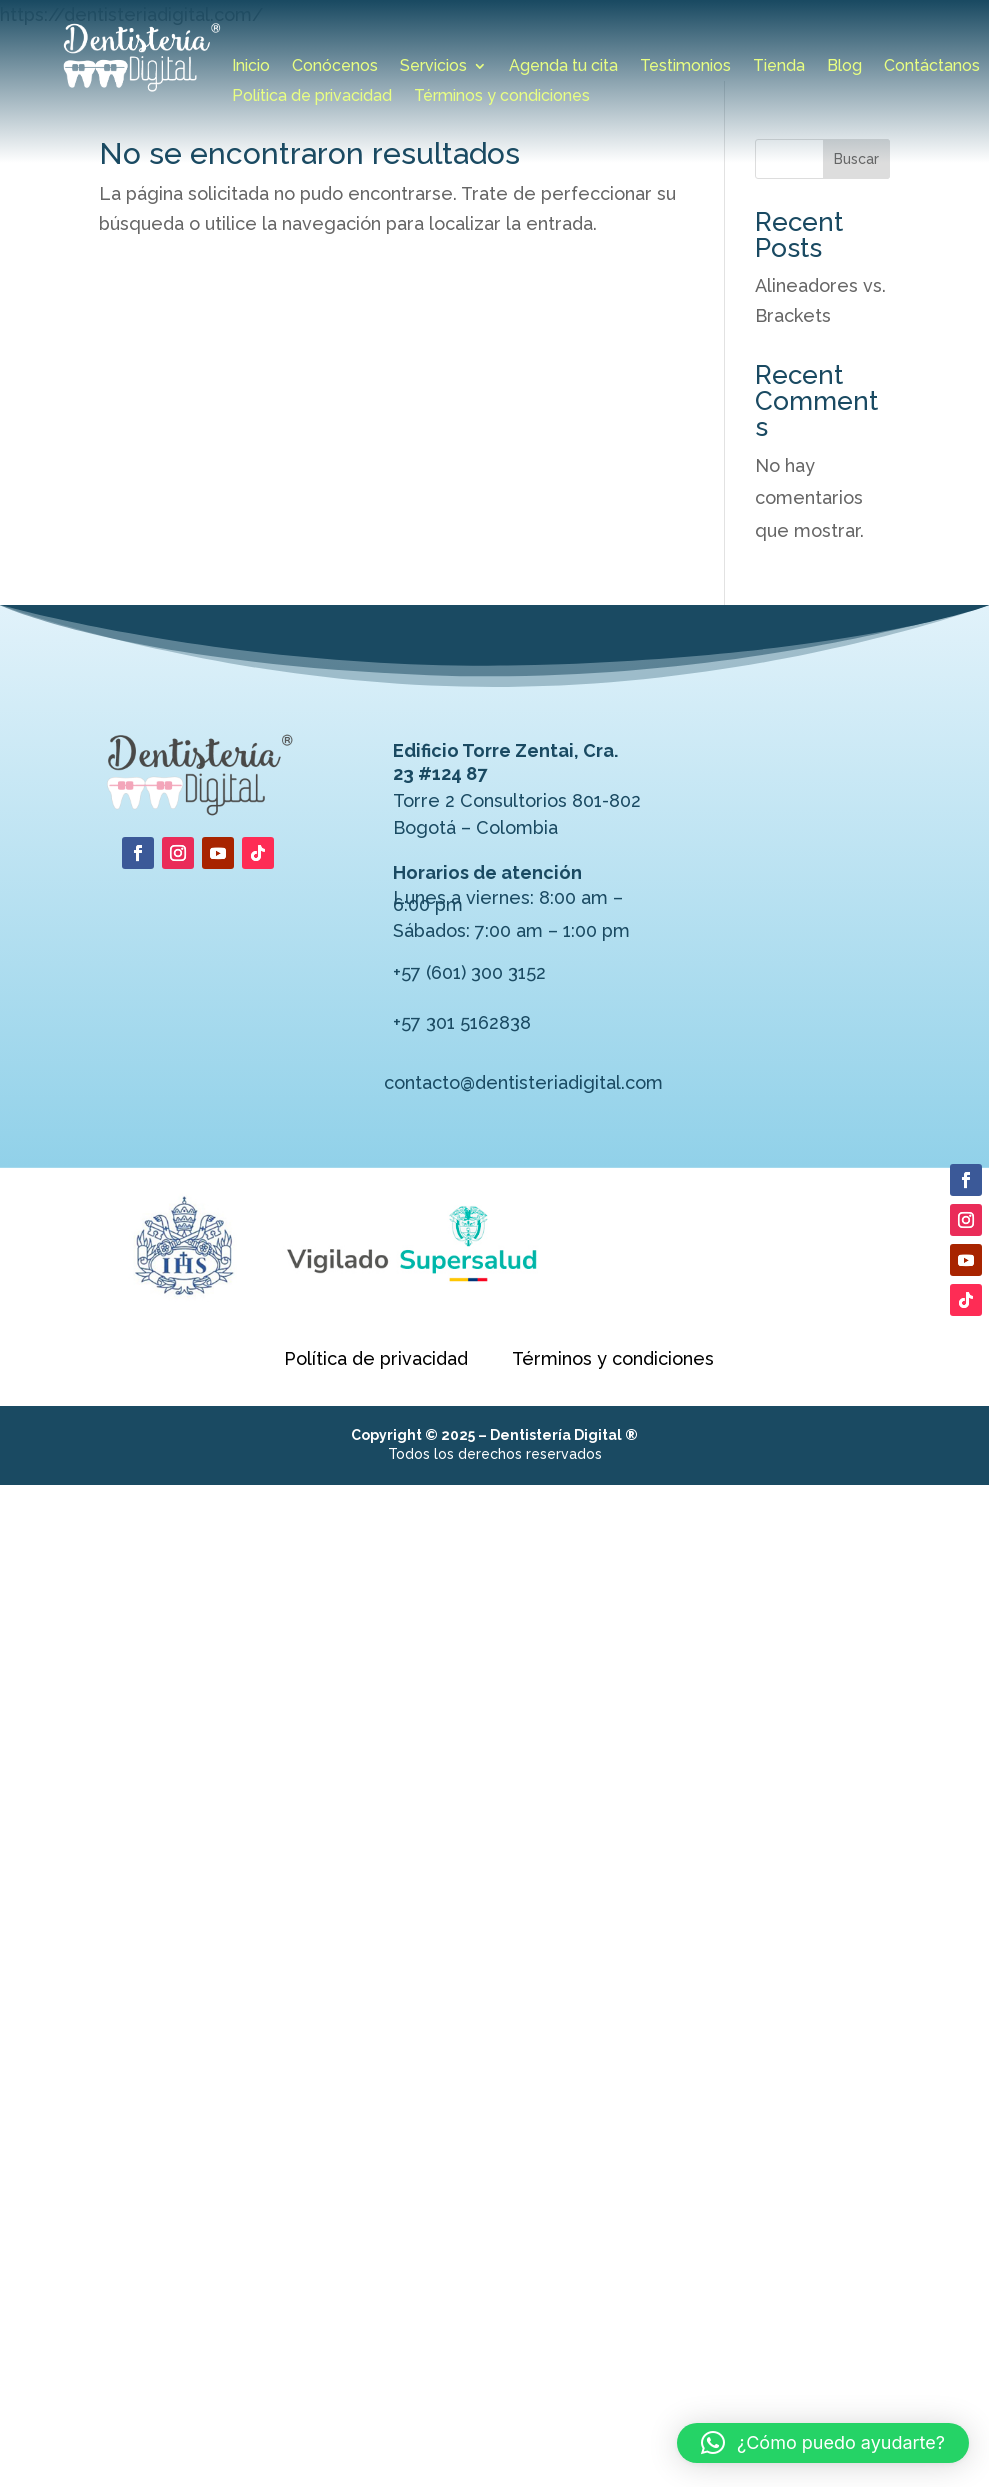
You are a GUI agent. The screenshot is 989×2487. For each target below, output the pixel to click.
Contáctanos (932, 67)
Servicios (433, 67)
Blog (844, 67)
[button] (823, 2443)
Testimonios (685, 67)
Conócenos (335, 67)
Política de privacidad (312, 97)
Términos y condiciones (502, 97)
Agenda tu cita (563, 67)
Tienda (779, 67)
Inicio (251, 67)
